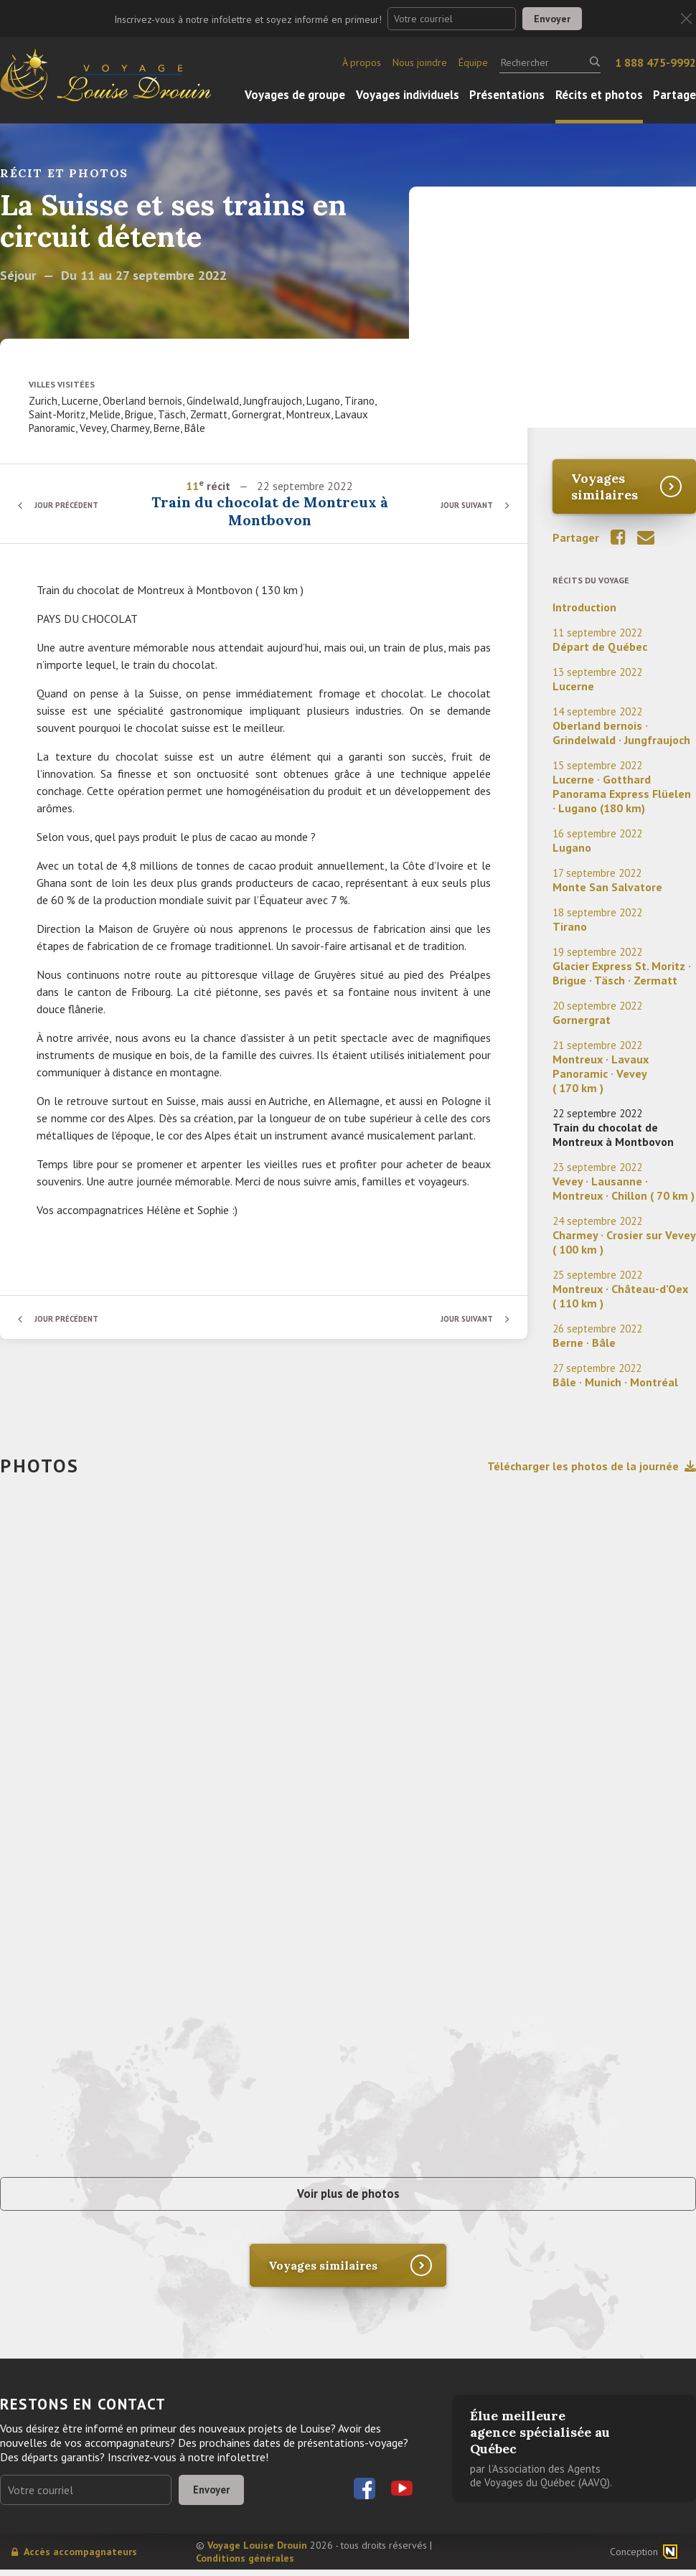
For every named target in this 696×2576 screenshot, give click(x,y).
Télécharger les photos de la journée (591, 1466)
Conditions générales (245, 2564)
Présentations (507, 95)
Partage (674, 95)
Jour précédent (72, 504)
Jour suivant (462, 504)
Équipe (473, 62)
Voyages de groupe (295, 95)
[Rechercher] (550, 62)
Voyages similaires (604, 486)
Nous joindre (419, 62)
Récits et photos (599, 95)
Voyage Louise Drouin (257, 2551)
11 (193, 486)
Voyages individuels (407, 95)
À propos (361, 62)
